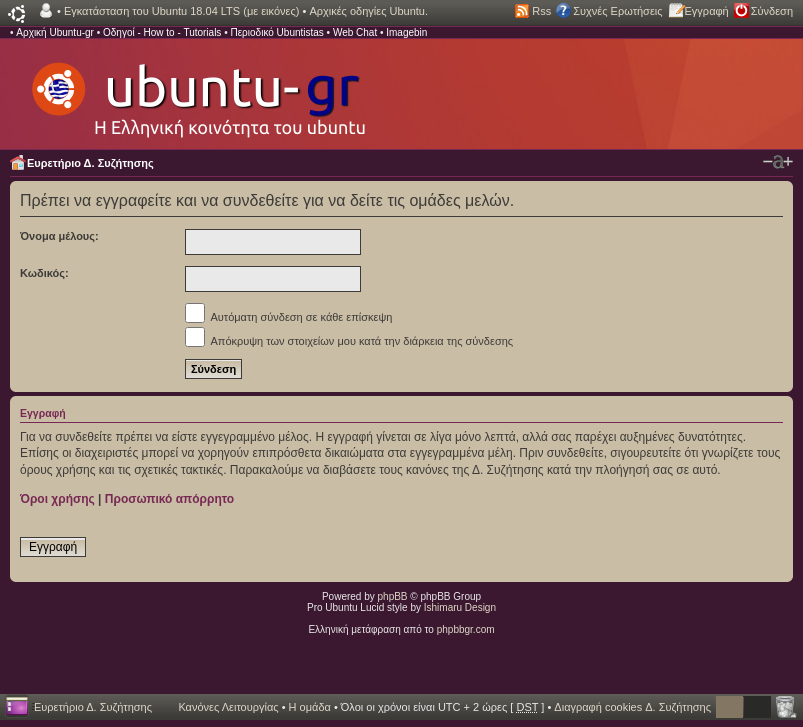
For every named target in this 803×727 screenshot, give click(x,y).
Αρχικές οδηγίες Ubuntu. (368, 11)
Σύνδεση (772, 11)
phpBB (393, 596)
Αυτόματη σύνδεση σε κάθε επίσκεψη (288, 317)
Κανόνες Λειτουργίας (228, 707)
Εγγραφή (707, 11)
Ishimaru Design (460, 607)
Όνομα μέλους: (59, 236)
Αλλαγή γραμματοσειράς (778, 162)
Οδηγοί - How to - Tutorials (162, 32)
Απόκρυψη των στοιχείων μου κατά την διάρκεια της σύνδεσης (349, 341)
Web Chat (355, 32)
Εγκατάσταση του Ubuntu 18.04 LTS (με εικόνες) (181, 11)
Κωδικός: (44, 273)
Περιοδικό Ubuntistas (276, 32)
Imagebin (406, 32)
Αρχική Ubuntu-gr (55, 32)
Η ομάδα (310, 707)
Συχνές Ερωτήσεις (617, 11)
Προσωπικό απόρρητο (169, 499)
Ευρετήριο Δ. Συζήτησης (90, 163)
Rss (541, 11)
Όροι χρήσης (57, 499)
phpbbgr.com (466, 629)
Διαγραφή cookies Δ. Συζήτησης (632, 707)
